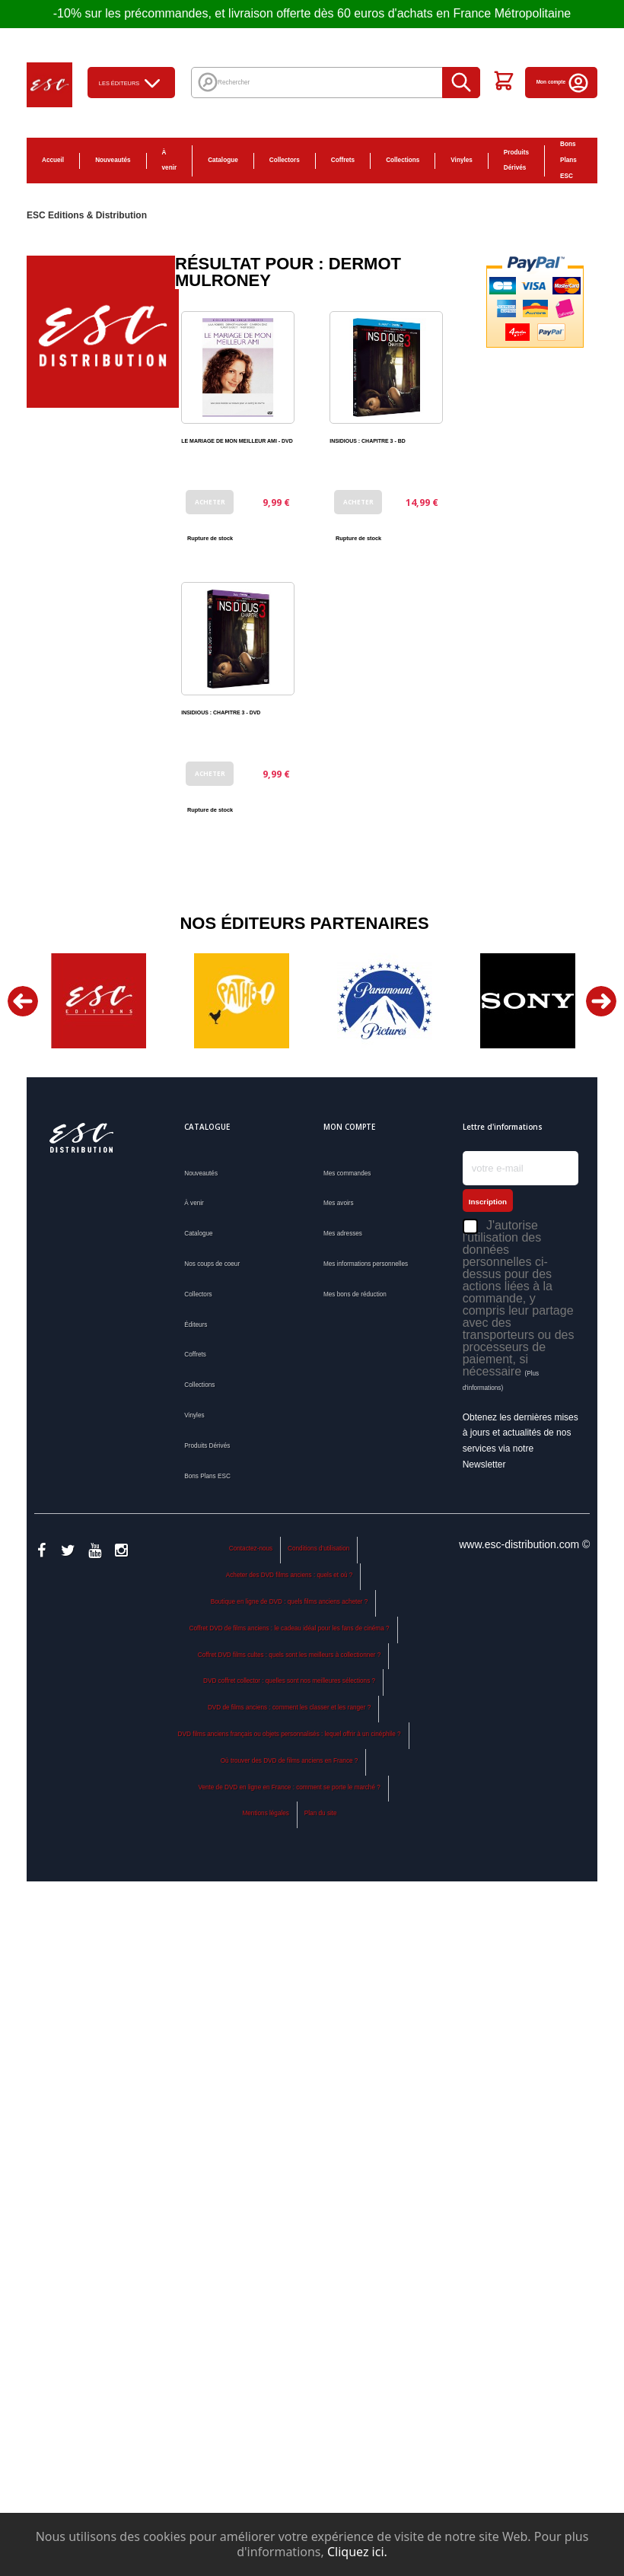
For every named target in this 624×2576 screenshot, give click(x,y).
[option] (98, 1000)
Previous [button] (23, 1001)
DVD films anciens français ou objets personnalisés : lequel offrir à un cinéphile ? (289, 1734)
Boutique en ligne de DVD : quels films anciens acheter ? (289, 1601)
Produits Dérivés (516, 160)
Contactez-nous (250, 1548)
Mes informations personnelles (365, 1264)
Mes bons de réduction (355, 1294)
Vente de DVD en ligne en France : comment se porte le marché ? (289, 1787)
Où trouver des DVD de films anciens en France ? (289, 1760)
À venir (169, 160)
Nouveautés (112, 160)
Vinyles (461, 160)
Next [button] (601, 1001)
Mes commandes (347, 1173)
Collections (402, 160)
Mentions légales (266, 1813)
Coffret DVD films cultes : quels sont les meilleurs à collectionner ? (289, 1655)
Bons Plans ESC (568, 160)
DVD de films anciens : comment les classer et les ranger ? (289, 1707)
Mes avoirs (338, 1203)
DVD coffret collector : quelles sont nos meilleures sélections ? (289, 1681)
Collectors (284, 160)
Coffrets (343, 160)
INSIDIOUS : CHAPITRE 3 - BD (368, 441)
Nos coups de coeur (212, 1264)
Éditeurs (195, 1324)
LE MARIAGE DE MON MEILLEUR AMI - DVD (236, 441)
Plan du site (320, 1813)
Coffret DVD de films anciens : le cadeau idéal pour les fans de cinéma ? (289, 1628)
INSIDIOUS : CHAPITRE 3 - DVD (220, 712)
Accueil (53, 160)
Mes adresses (342, 1233)
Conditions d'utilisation (318, 1548)
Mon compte (563, 81)
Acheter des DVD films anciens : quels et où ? (289, 1575)
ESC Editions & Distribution (87, 215)
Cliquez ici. (357, 2551)
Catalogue (223, 160)
